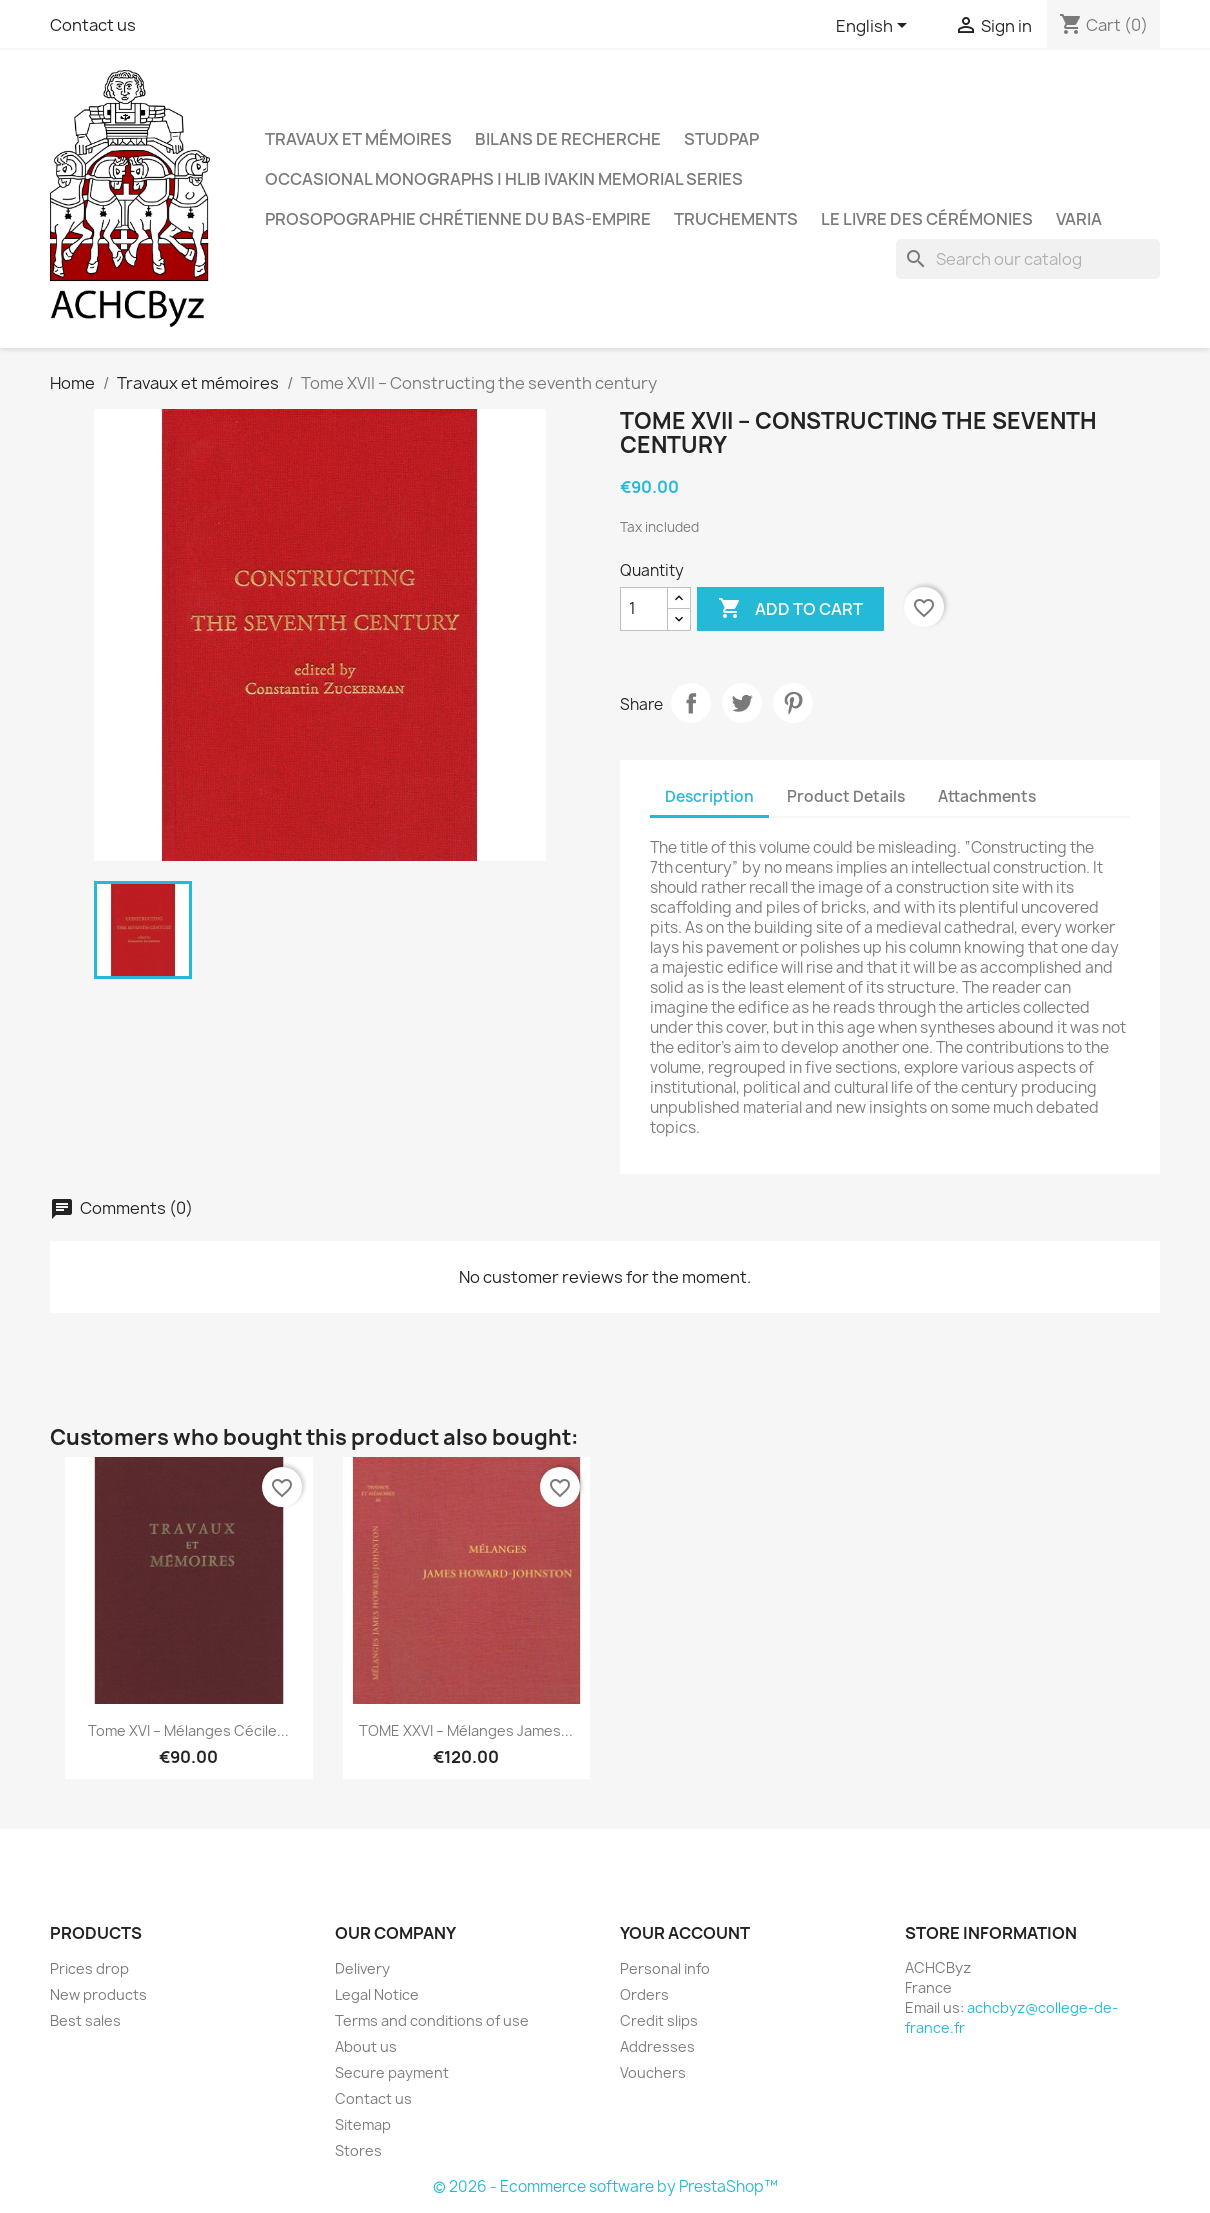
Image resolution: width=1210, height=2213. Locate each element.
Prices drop (89, 1968)
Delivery (362, 1968)
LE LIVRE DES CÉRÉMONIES (927, 219)
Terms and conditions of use (432, 2020)
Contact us (93, 25)
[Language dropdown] (875, 27)
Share (691, 703)
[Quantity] (644, 609)
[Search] (1028, 259)
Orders (644, 1994)
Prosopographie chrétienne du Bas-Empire (458, 219)
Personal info (665, 1968)
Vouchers (653, 2072)
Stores (358, 2150)
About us (366, 2046)
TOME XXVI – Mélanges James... (466, 1730)
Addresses (657, 2046)
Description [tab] (709, 796)
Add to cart (790, 609)
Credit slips (659, 2020)
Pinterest (793, 703)
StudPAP (721, 139)
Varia (1079, 219)
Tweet (742, 703)
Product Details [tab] (846, 796)
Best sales (85, 2020)
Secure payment (392, 2072)
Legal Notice (377, 1994)
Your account (685, 1933)
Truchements (736, 219)
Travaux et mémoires (358, 139)
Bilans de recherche (568, 139)
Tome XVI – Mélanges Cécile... (188, 1730)
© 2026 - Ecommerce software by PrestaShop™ (605, 2186)
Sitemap (363, 2124)
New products (98, 1994)
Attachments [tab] (987, 796)
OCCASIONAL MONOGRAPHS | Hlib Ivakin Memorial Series (504, 179)
